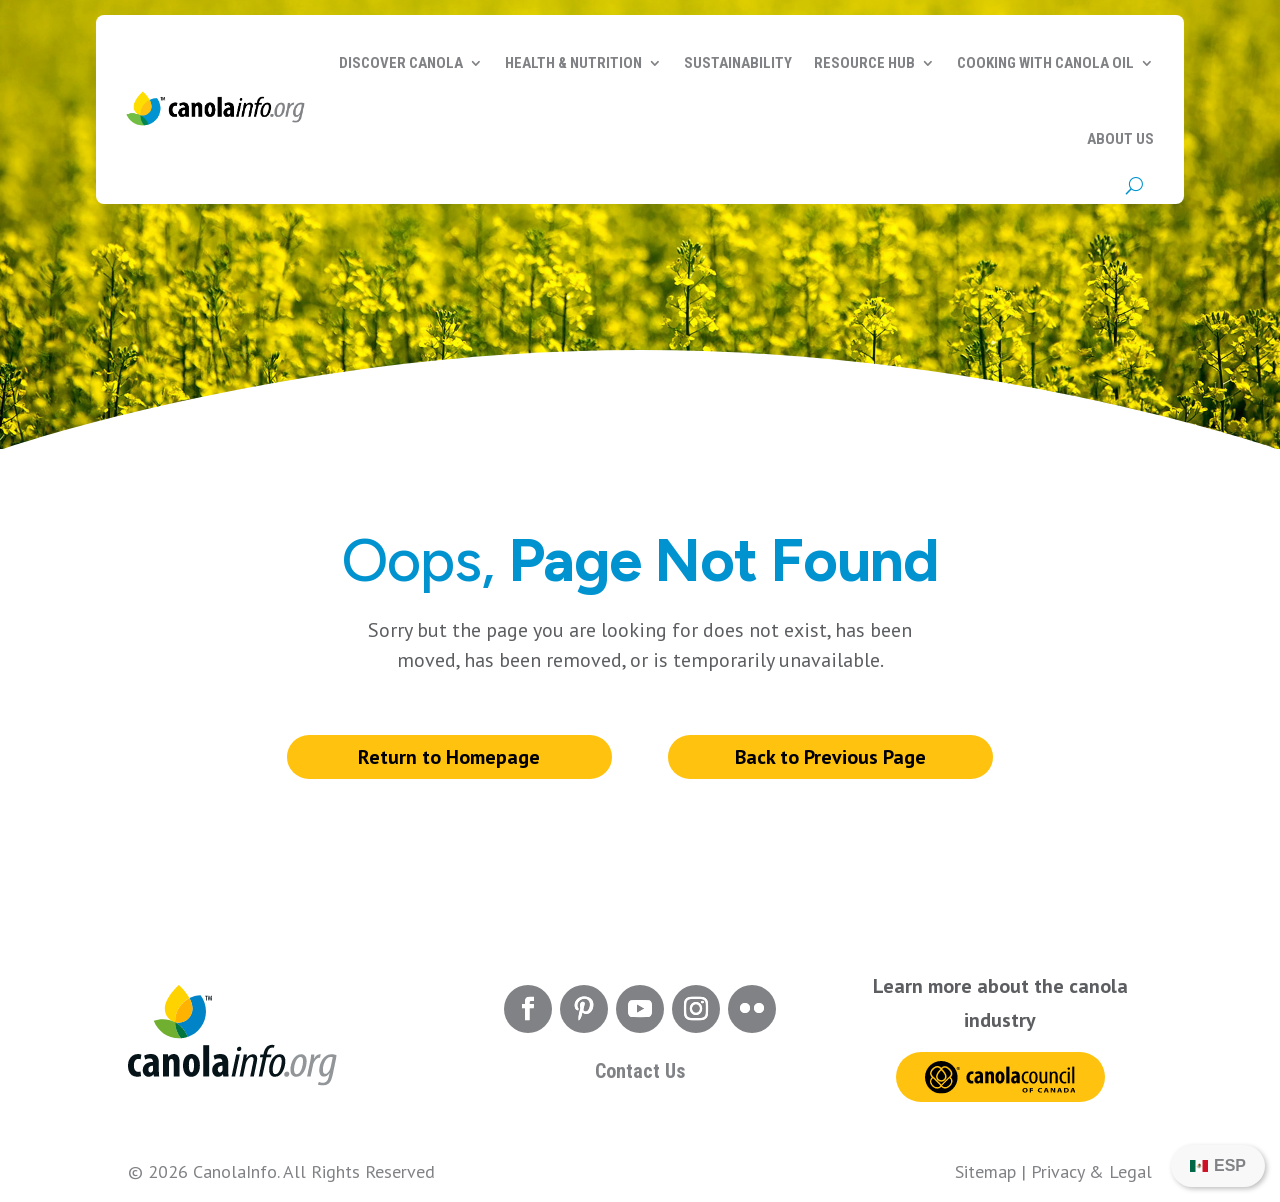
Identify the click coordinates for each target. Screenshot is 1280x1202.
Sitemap (985, 1171)
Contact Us (640, 1071)
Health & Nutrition (573, 63)
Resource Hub (864, 63)
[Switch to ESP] (1218, 1166)
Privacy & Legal (1091, 1171)
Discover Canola (401, 63)
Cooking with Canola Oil (1045, 63)
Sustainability (738, 63)
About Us (1120, 139)
